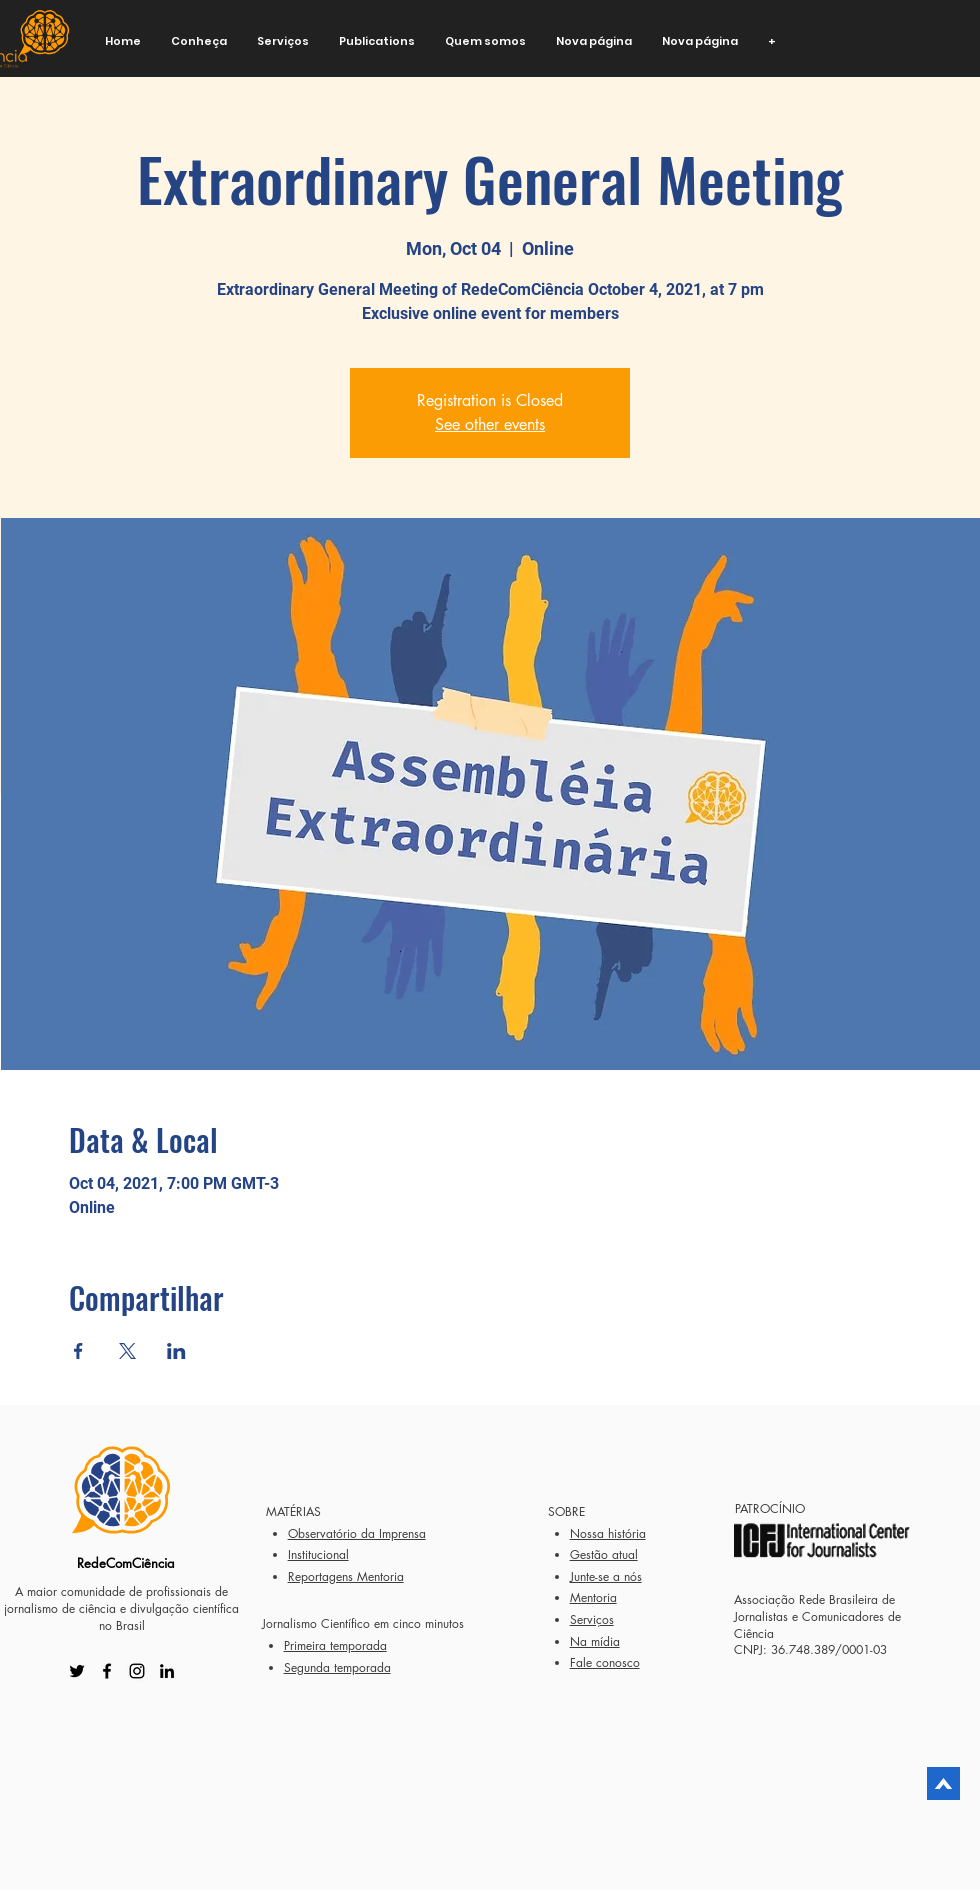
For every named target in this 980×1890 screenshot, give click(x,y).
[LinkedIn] (167, 1671)
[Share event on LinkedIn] (176, 1351)
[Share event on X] (127, 1351)
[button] (199, 41)
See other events (490, 424)
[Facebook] (107, 1671)
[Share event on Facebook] (78, 1351)
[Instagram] (137, 1671)
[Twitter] (77, 1671)
